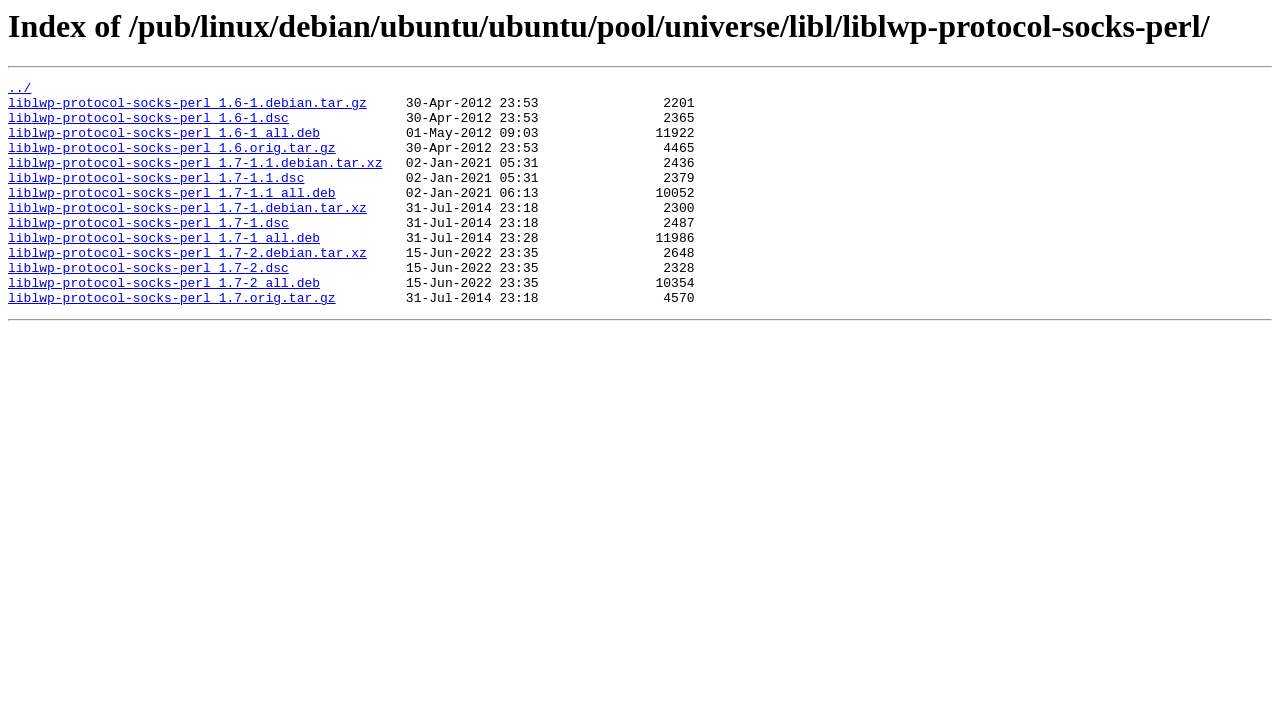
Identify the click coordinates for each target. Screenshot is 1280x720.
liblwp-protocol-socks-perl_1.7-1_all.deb (164, 270)
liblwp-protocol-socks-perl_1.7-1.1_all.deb (172, 216)
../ (19, 90)
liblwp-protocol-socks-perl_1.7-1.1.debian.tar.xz (195, 180)
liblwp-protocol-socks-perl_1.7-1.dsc (148, 252)
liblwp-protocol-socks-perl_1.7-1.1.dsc (156, 198)
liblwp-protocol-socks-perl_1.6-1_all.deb (164, 144)
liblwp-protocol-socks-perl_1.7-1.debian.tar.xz (187, 234)
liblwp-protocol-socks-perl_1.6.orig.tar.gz (172, 162)
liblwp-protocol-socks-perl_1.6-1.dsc (148, 126)
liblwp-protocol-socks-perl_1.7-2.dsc (148, 306)
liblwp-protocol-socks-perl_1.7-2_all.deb (164, 324)
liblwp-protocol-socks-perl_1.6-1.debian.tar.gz (187, 108)
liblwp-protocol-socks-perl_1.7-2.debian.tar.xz (187, 288)
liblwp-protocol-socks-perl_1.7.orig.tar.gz (172, 342)
